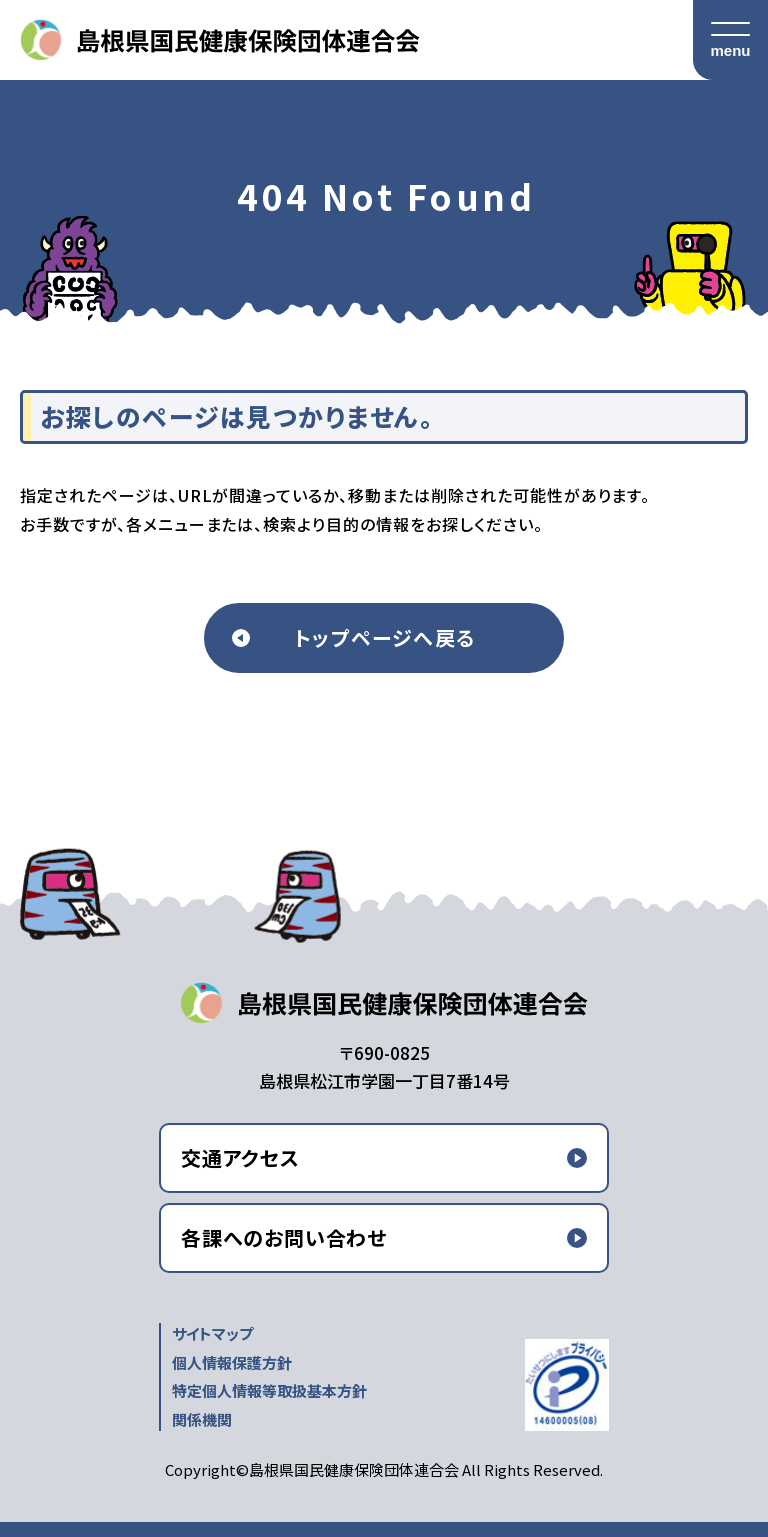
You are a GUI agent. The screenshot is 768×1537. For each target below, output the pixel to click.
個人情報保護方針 (232, 1362)
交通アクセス (240, 1157)
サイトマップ (212, 1333)
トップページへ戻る (384, 637)
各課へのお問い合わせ (284, 1237)
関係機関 (202, 1419)
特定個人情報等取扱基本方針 (269, 1390)
